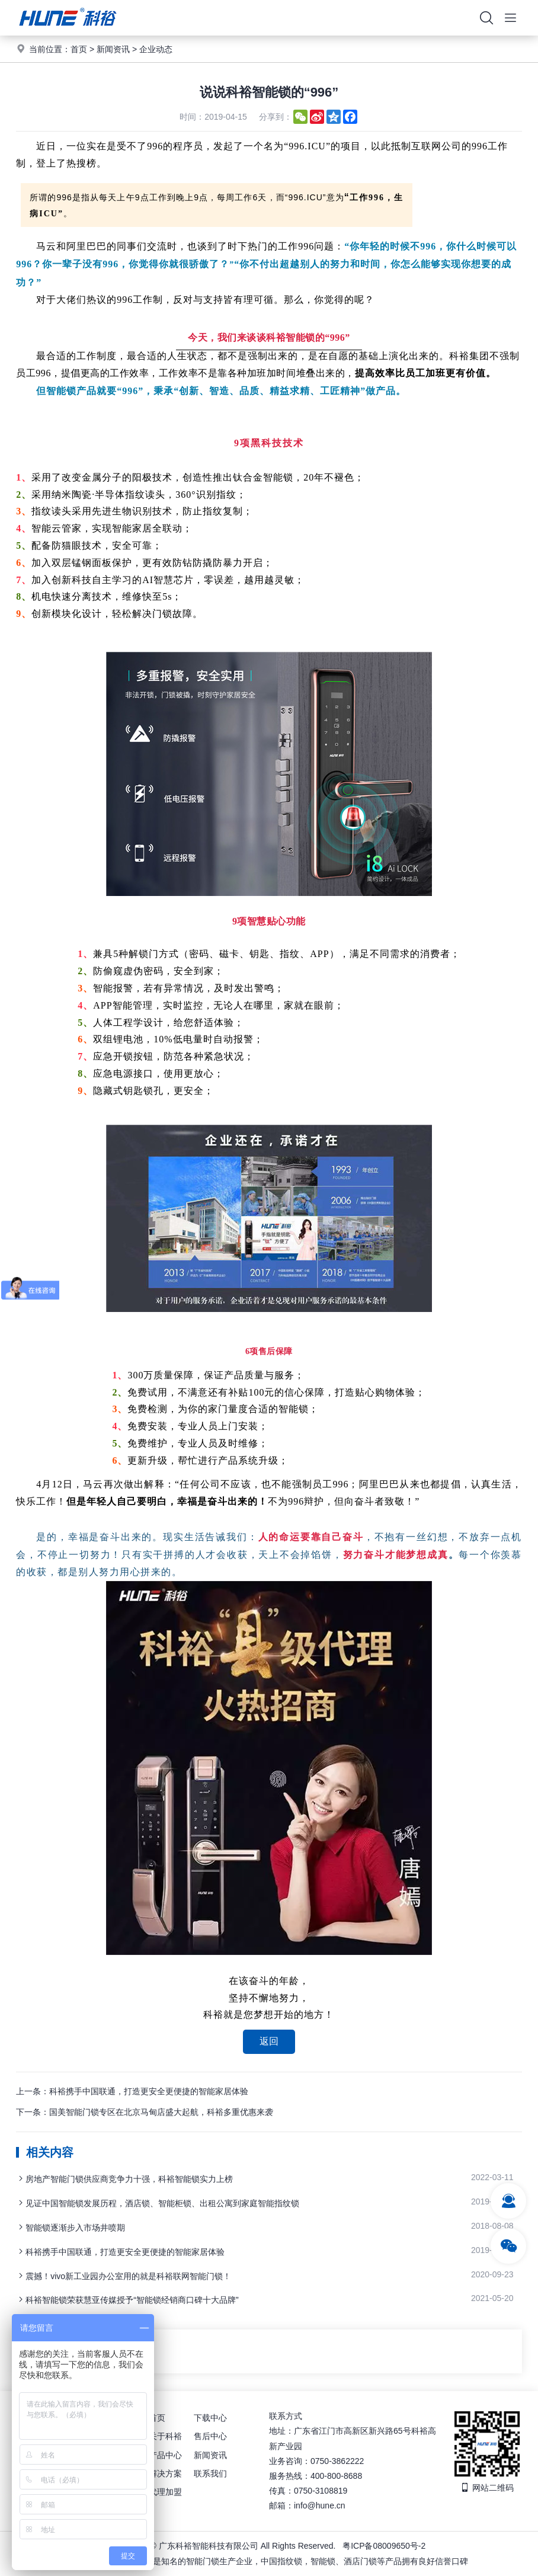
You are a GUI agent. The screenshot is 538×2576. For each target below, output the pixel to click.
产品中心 (165, 2455)
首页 (79, 49)
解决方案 (165, 2473)
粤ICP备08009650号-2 (383, 2546)
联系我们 (210, 2473)
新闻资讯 (113, 49)
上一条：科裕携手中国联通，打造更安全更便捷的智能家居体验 (132, 2091)
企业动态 (155, 49)
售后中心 (210, 2436)
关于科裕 (165, 2436)
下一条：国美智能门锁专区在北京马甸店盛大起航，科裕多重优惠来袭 (144, 2112)
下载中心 (210, 2418)
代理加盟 (165, 2492)
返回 (269, 2041)
